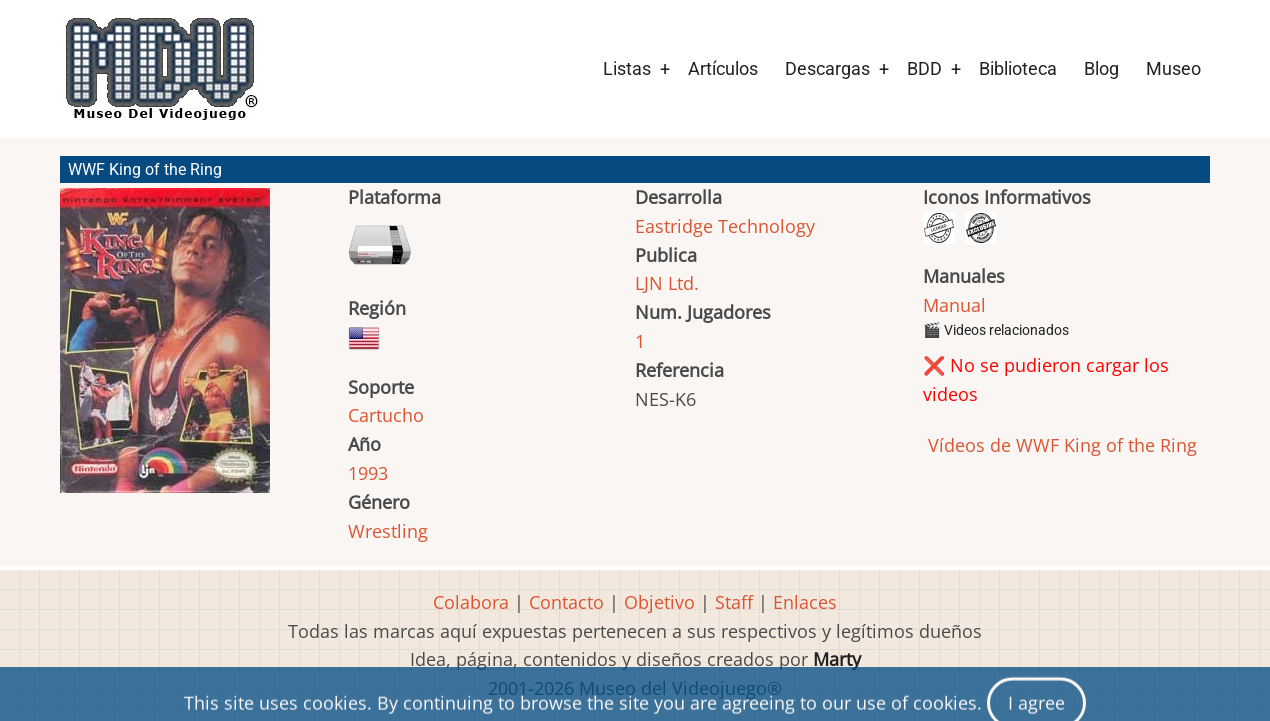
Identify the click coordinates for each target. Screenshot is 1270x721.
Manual (954, 305)
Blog (1101, 68)
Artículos (723, 68)
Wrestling (388, 531)
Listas (627, 68)
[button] (165, 349)
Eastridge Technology (725, 226)
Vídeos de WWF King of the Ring (1060, 445)
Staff (734, 602)
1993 (368, 473)
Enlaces (805, 602)
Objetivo (659, 602)
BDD (924, 68)
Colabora (471, 602)
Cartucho (386, 415)
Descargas (827, 68)
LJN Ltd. (667, 283)
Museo (1173, 68)
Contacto (566, 602)
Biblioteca (1018, 68)
